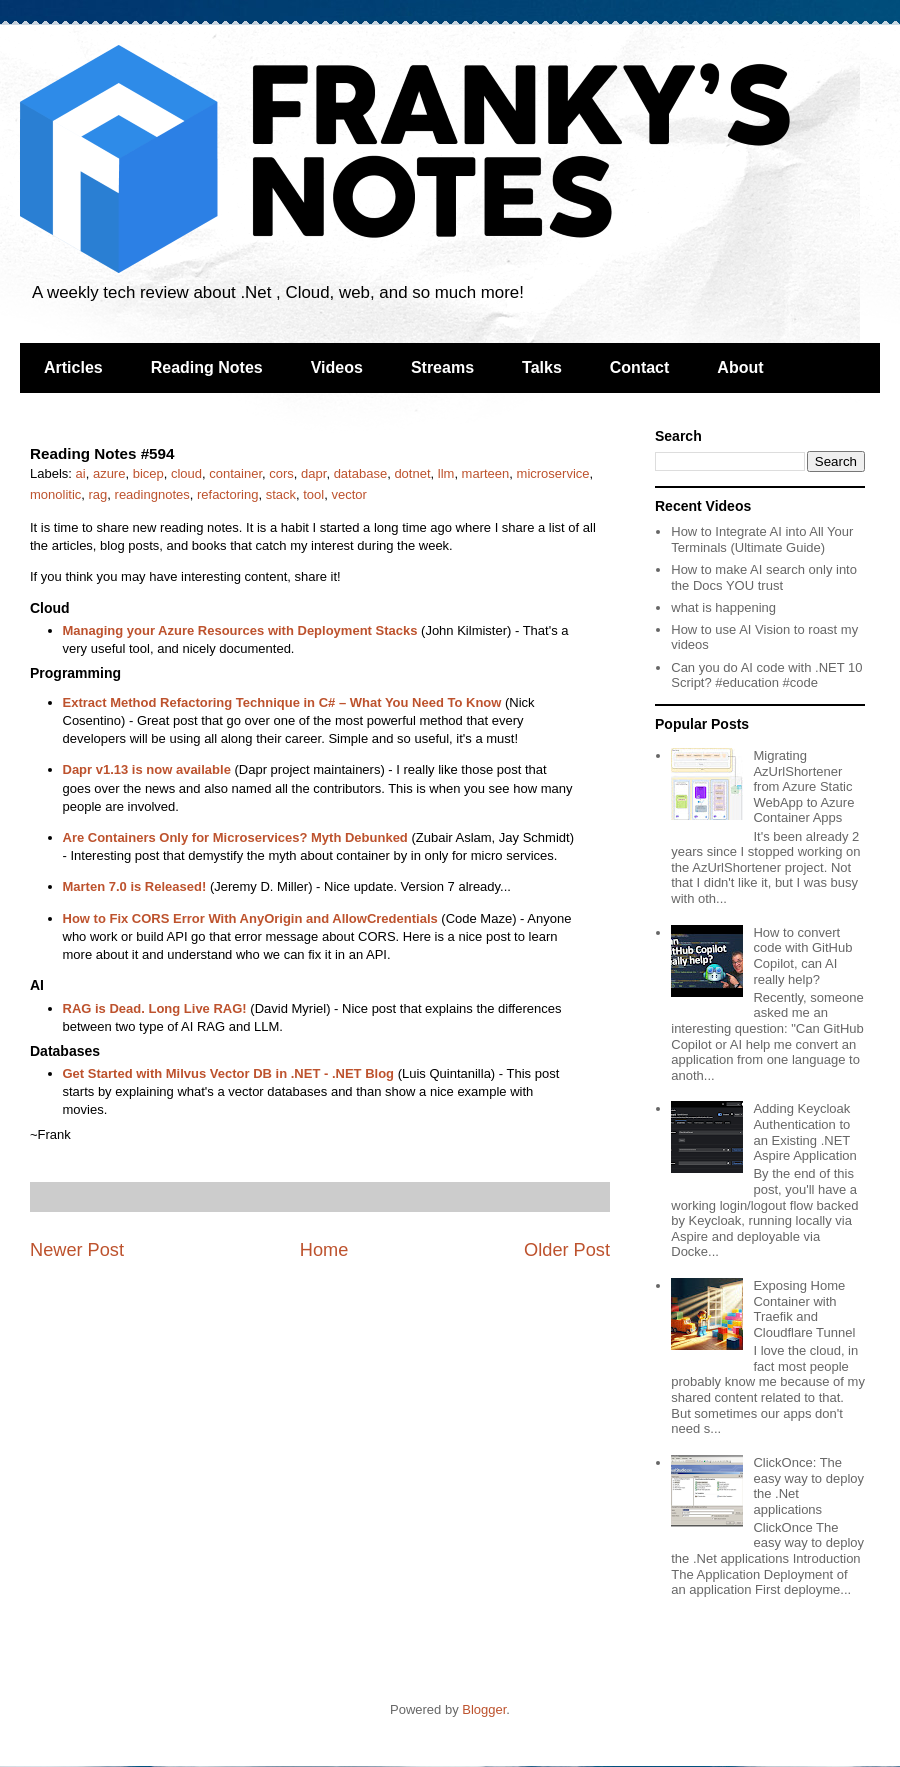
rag (98, 494)
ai (81, 473)
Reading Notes (207, 367)
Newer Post (77, 1250)
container (235, 473)
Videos (337, 367)
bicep (148, 473)
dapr (313, 473)
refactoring (227, 494)
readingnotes (152, 494)
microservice (553, 473)
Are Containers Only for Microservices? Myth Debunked (235, 837)
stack (281, 494)
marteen (486, 473)
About (740, 367)
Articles (73, 367)
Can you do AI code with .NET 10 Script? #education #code (766, 675)
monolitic (55, 494)
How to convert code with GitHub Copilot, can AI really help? (802, 956)
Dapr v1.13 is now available (147, 769)
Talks (542, 367)
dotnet (412, 473)
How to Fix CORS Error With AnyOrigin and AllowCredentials (250, 918)
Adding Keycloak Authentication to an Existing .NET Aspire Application (804, 1132)
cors (281, 473)
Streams (442, 367)
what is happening (723, 607)
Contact (640, 367)
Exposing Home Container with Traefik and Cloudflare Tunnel (804, 1309)
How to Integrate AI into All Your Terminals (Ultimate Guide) (762, 539)
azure (109, 473)
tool (313, 494)
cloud (186, 473)
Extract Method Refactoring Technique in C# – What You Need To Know (282, 702)
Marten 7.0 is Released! (135, 886)
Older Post (567, 1250)
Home (324, 1250)
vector (348, 494)
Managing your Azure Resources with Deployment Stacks (240, 630)
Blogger (484, 1709)
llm (446, 473)
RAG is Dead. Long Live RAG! (155, 1008)
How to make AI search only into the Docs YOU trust (764, 577)
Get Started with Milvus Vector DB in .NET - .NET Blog (229, 1073)
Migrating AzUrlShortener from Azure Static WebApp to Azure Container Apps (803, 786)
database (361, 473)
